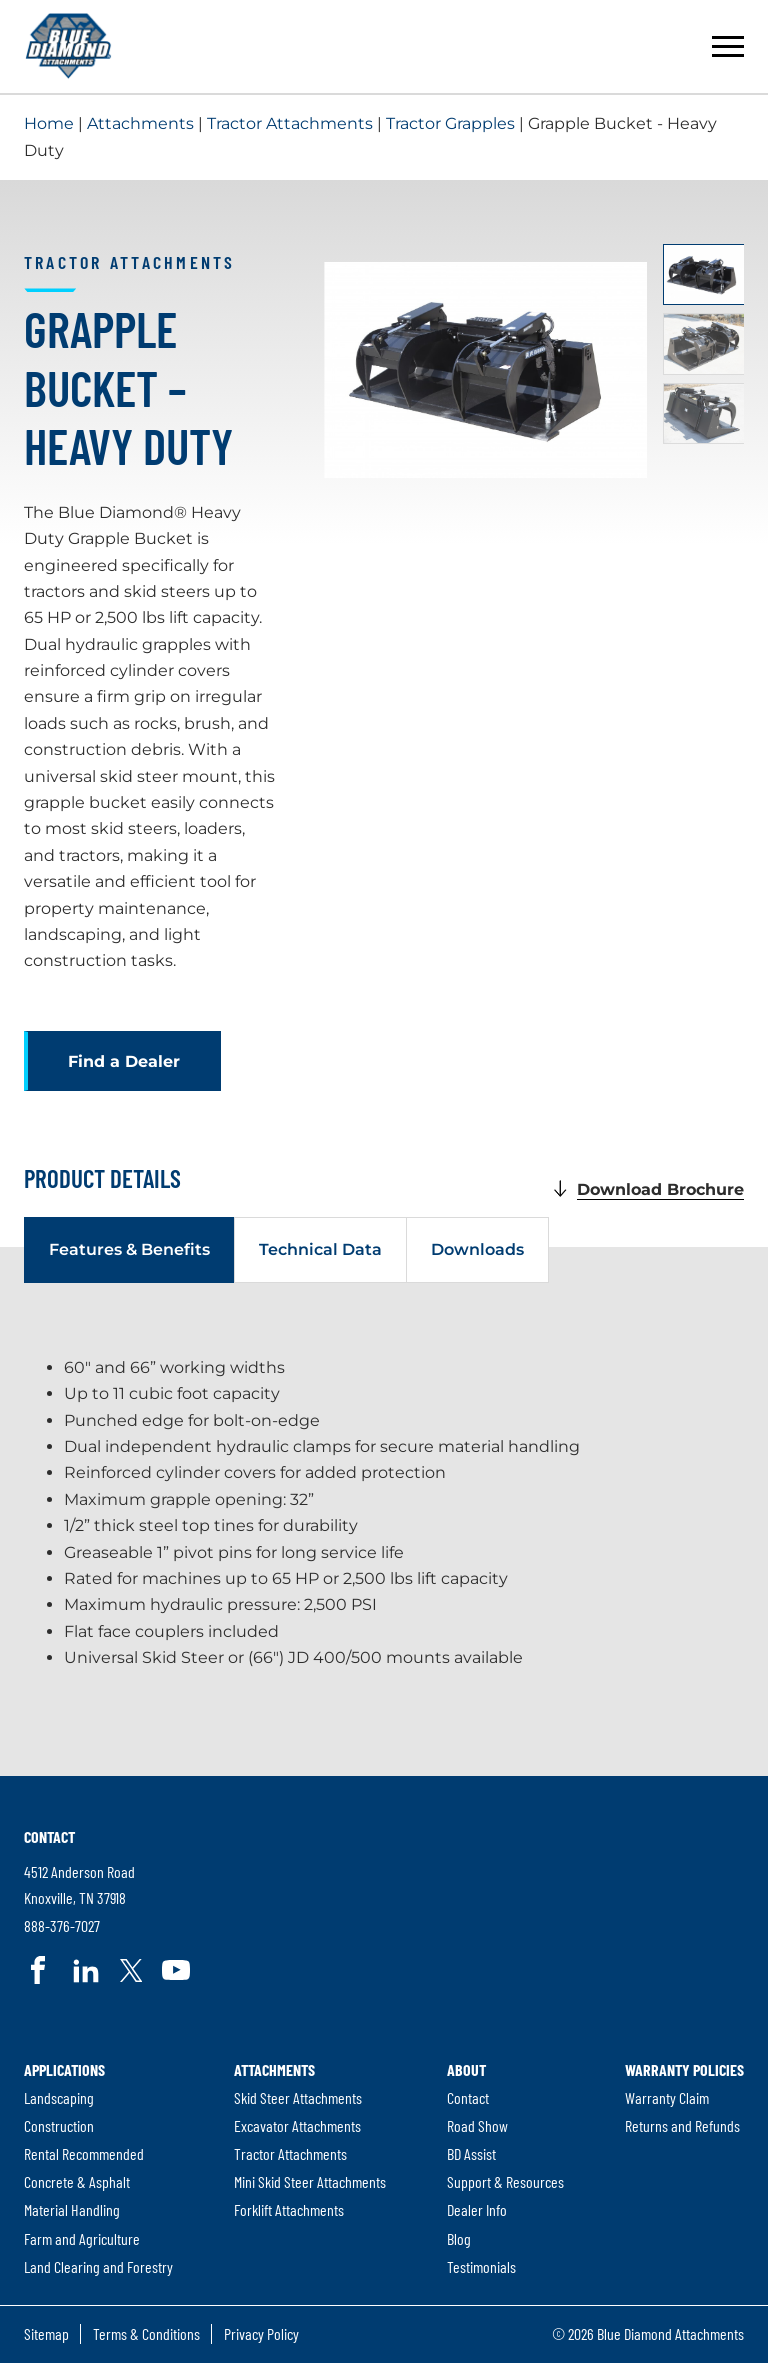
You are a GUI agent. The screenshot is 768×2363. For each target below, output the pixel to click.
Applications (64, 2068)
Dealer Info (477, 2209)
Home (49, 123)
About (466, 2068)
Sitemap (46, 2333)
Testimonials (481, 2266)
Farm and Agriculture (82, 2238)
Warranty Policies (684, 2068)
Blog (459, 2238)
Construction (59, 2125)
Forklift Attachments (289, 2209)
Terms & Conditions (146, 2333)
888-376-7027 (62, 1926)
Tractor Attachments (290, 123)
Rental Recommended (84, 2153)
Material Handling (72, 2209)
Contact (49, 1835)
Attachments (140, 123)
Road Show (477, 2125)
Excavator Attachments (297, 2125)
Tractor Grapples (450, 123)
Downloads (477, 1249)
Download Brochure (660, 1190)
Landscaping (59, 2097)
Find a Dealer (124, 1061)
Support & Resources (505, 2181)
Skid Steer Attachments (298, 2097)
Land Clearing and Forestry (98, 2266)
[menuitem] (98, 2168)
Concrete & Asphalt (77, 2181)
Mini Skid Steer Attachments (310, 2181)
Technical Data (320, 1249)
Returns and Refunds (682, 2125)
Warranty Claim (667, 2097)
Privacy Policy (261, 2333)
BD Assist (471, 2153)
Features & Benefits (129, 1249)
